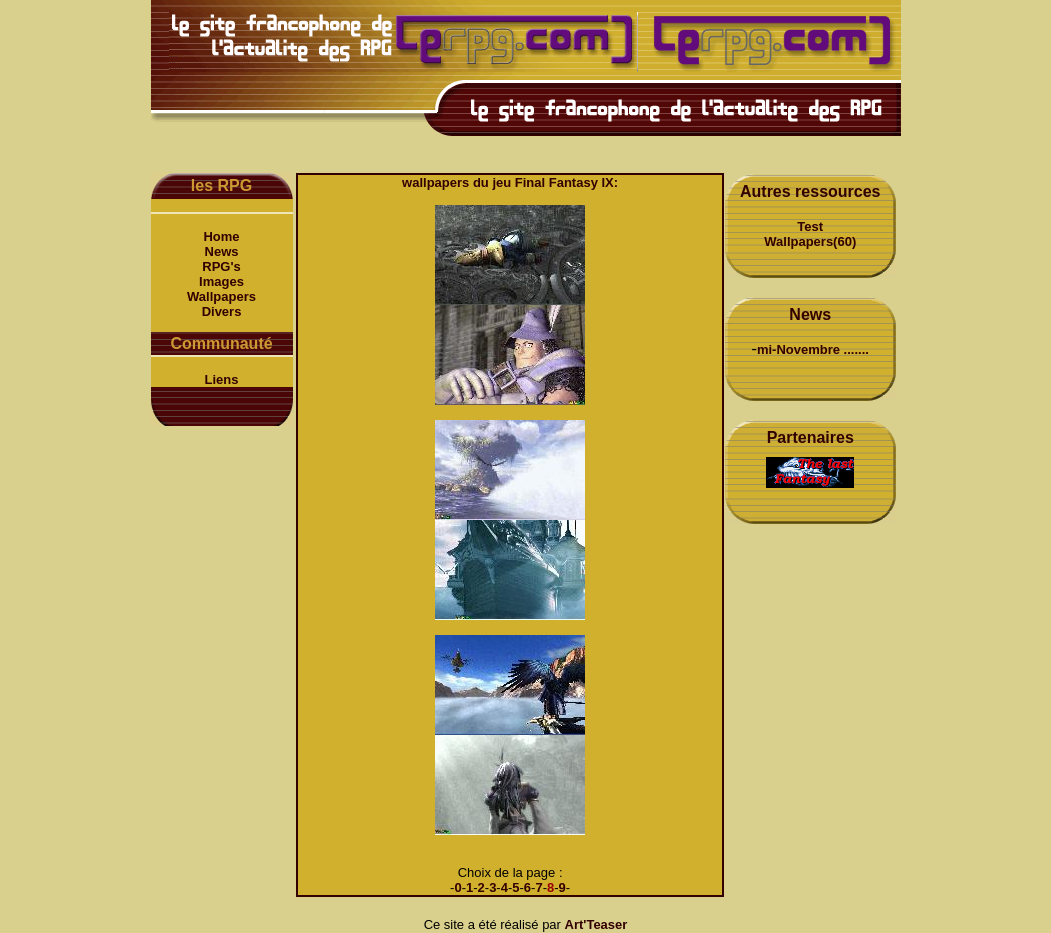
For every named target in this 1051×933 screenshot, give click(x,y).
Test (810, 226)
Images (221, 281)
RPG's (221, 266)
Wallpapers (221, 296)
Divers (222, 311)
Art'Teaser (596, 924)
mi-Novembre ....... (813, 349)
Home (221, 236)
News (222, 251)
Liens (222, 379)
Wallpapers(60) (810, 241)
